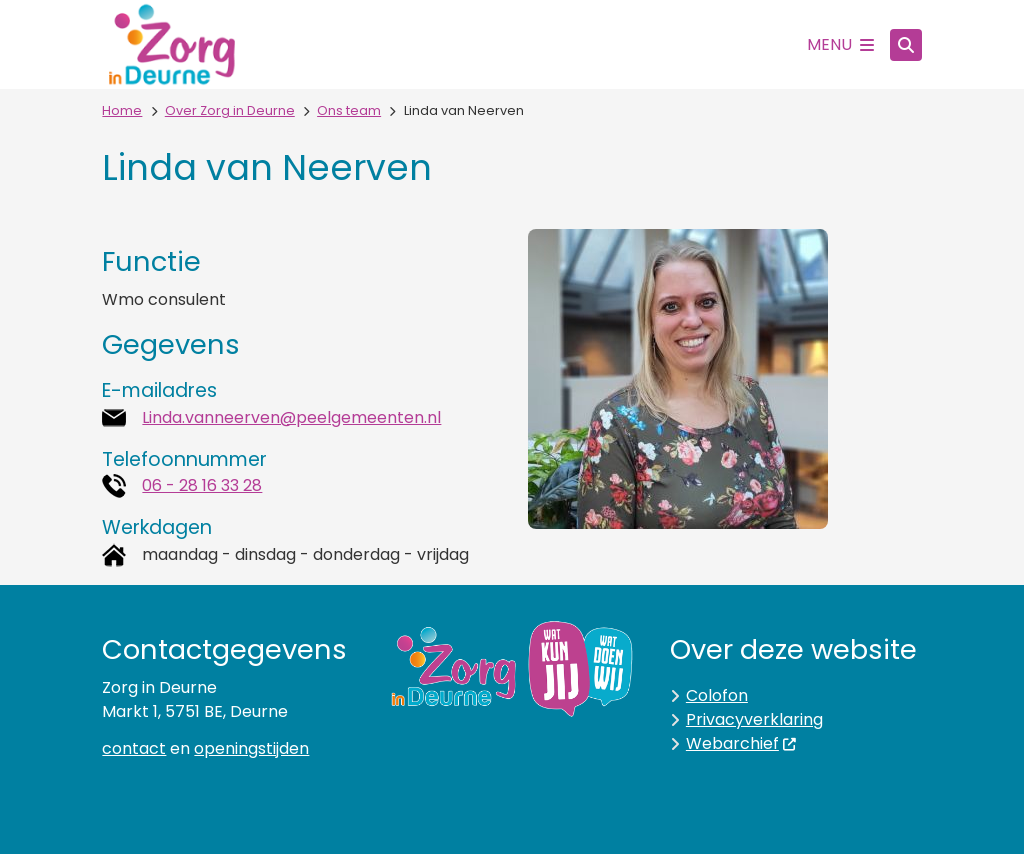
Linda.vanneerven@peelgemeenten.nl (291, 417)
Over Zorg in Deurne (230, 110)
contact (134, 748)
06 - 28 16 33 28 (202, 485)
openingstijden (251, 748)
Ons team (349, 110)
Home (122, 110)
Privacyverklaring (754, 719)
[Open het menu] (840, 45)
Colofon (717, 695)
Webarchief (742, 743)
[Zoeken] (906, 44)
